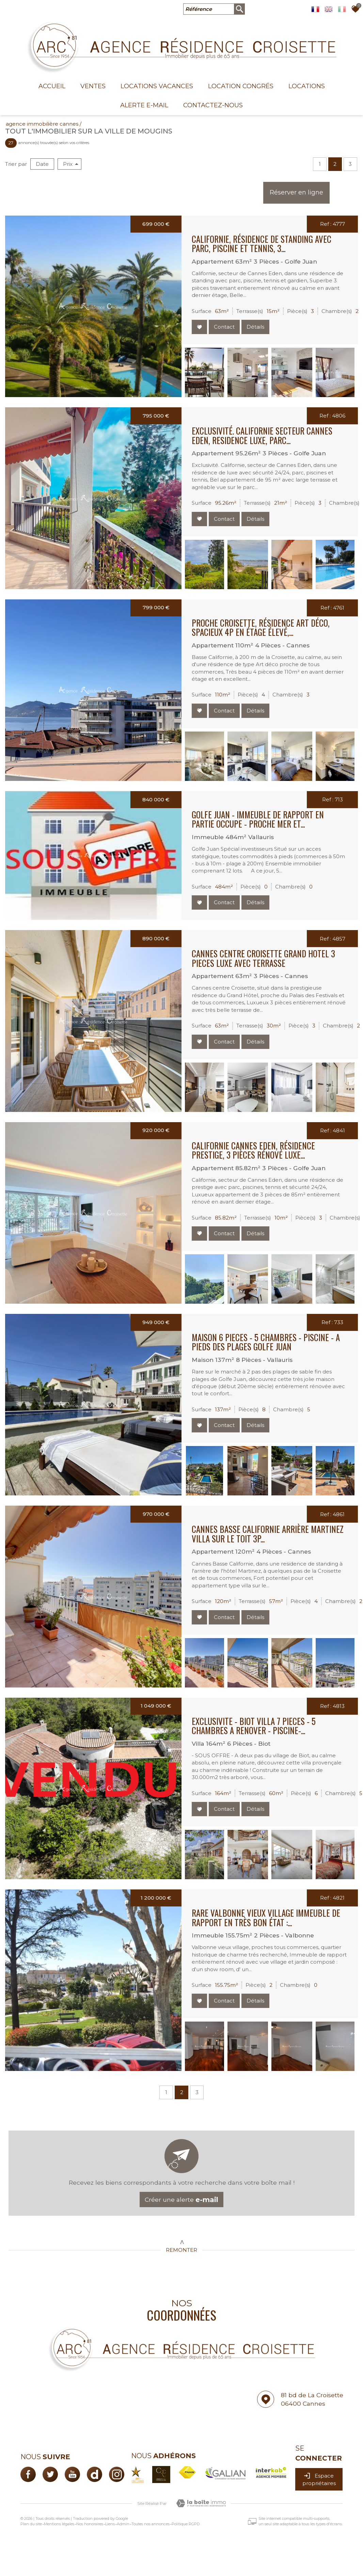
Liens (110, 2524)
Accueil (51, 86)
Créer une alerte (181, 2200)
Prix (70, 164)
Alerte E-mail (144, 105)
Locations (306, 86)
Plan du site (31, 2524)
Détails (255, 327)
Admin (123, 2524)
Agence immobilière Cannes (42, 124)
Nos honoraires (89, 2524)
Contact (224, 327)
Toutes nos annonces (150, 2524)
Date (42, 164)
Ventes (93, 86)
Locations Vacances (157, 86)
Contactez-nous (213, 105)
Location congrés (240, 86)
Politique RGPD (186, 2524)
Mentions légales (59, 2524)
